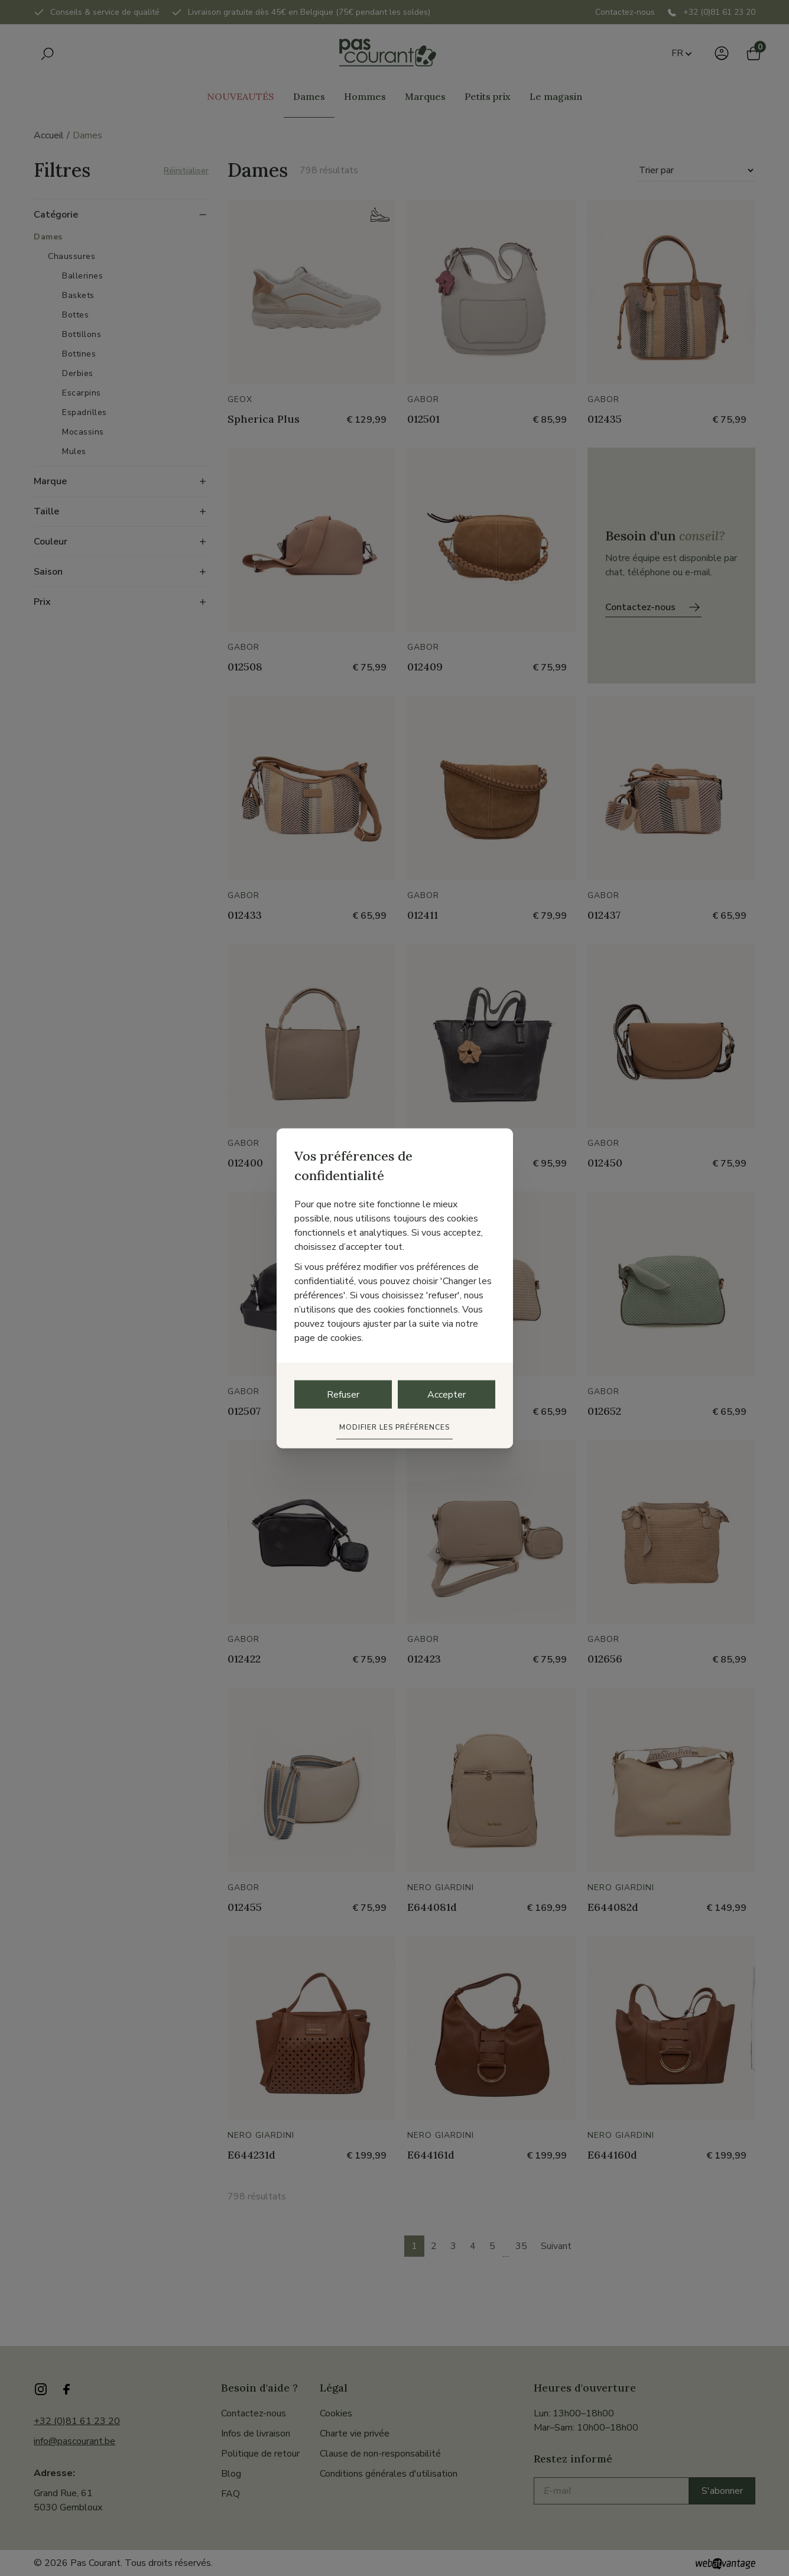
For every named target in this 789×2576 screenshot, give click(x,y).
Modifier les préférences (394, 1426)
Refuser (343, 1394)
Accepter (446, 1394)
